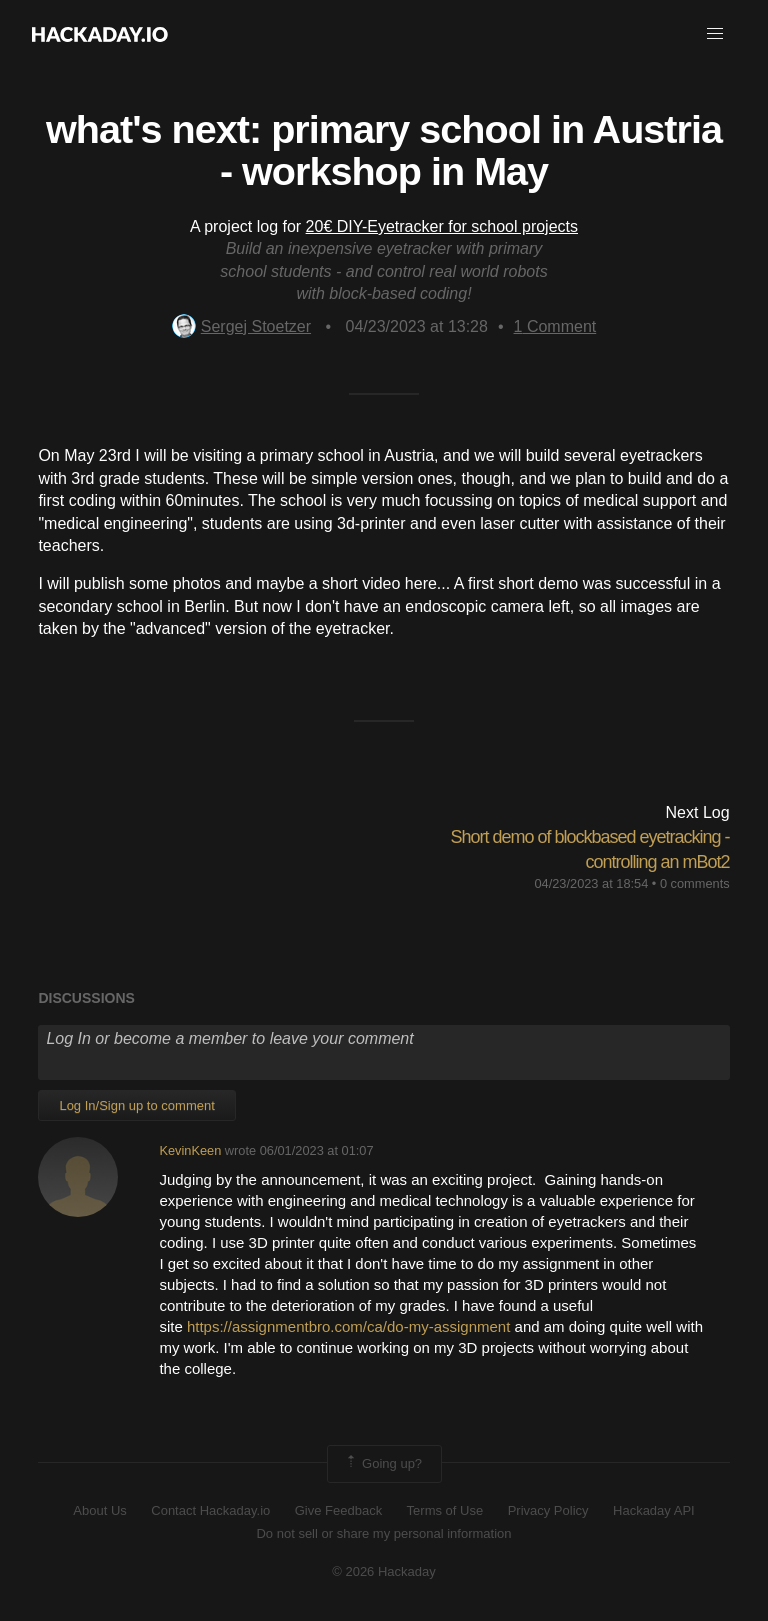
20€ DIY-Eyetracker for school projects (442, 226)
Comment (555, 326)
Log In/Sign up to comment (136, 1105)
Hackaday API (654, 1510)
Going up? (383, 1464)
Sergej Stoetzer (241, 326)
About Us (99, 1510)
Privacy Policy (548, 1510)
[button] (715, 34)
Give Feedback (338, 1510)
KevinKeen (190, 1150)
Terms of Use (445, 1510)
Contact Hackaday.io (210, 1510)
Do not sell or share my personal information (383, 1533)
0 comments (695, 883)
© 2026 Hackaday (384, 1571)
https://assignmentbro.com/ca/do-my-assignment (348, 1326)
